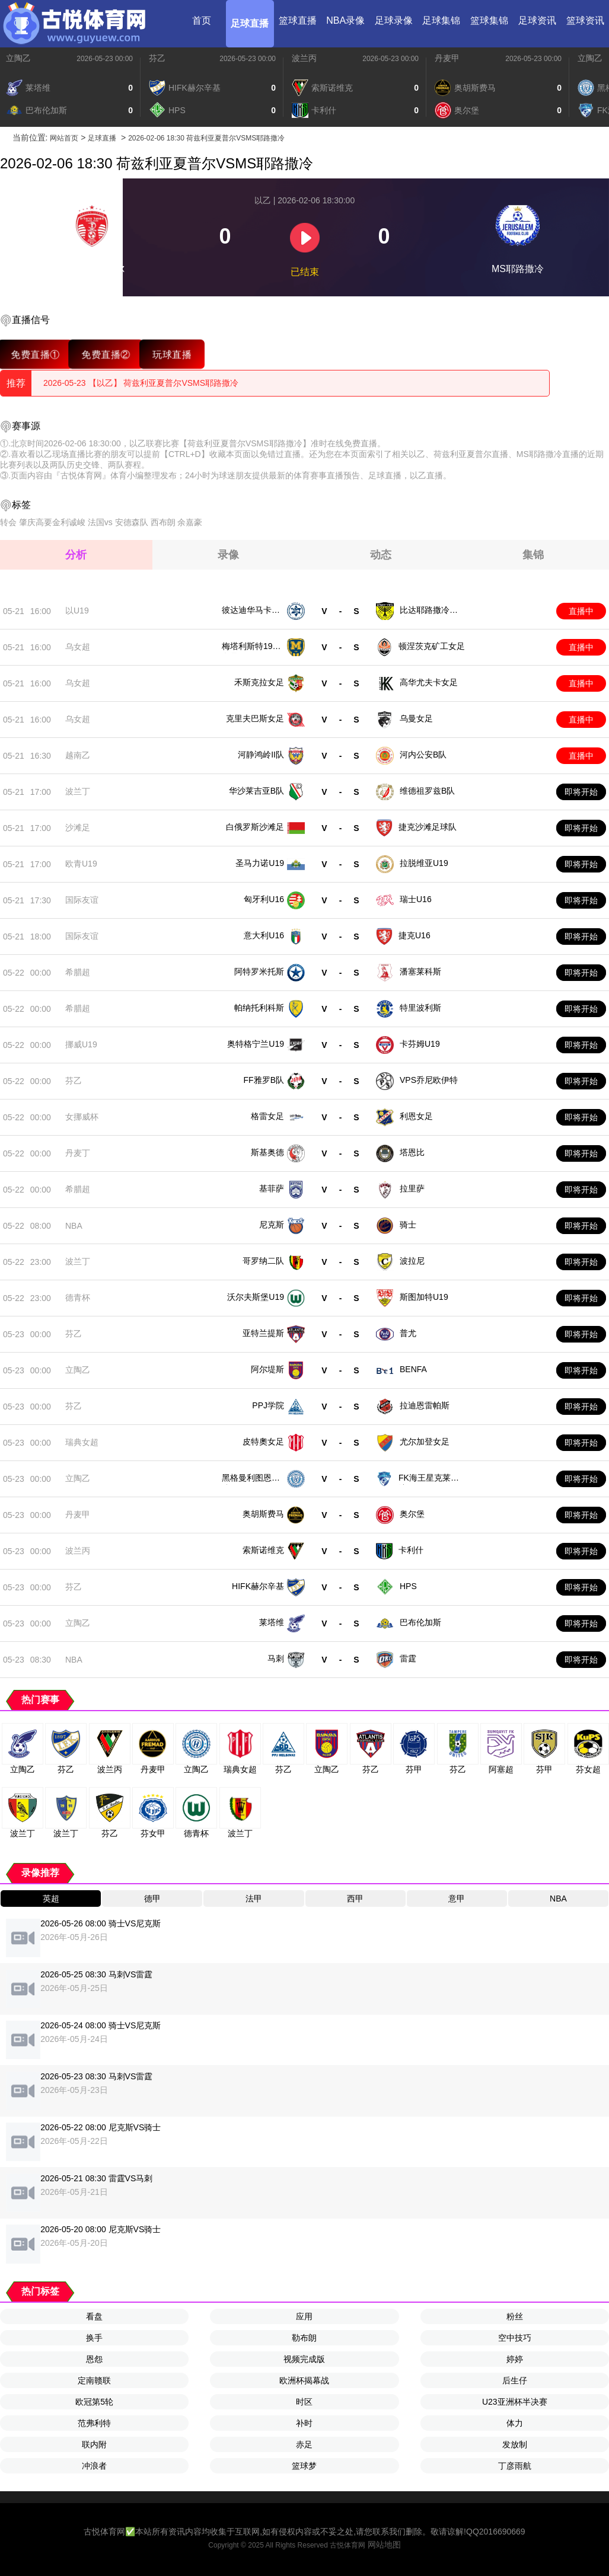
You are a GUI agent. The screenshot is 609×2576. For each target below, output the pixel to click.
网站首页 (64, 138)
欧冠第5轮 (94, 2401)
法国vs (100, 522)
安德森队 (131, 522)
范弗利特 (94, 2423)
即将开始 (581, 792)
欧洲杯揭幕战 (304, 2380)
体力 (514, 2423)
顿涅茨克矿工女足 (431, 646)
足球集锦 (441, 20)
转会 (8, 522)
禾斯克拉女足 (259, 682)
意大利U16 (264, 935)
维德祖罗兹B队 (427, 790)
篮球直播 (298, 20)
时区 (304, 2401)
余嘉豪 (189, 522)
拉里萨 (412, 1188)
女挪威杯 (81, 1116)
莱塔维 (271, 1622)
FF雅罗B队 (264, 1080)
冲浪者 (94, 2465)
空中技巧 (514, 2337)
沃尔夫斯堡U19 (255, 1297)
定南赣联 (94, 2380)
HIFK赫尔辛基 (258, 1586)
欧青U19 (81, 863)
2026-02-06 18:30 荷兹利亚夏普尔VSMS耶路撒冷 (206, 138)
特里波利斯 (420, 1007)
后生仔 (514, 2380)
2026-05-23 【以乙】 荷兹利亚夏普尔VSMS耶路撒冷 (140, 383)
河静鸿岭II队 (261, 754)
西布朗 (163, 522)
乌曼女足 (416, 718)
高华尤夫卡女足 (429, 682)
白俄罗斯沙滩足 (255, 827)
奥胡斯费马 (263, 1514)
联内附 (94, 2444)
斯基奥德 (267, 1152)
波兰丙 (304, 58)
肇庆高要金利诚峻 (52, 522)
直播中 (581, 611)
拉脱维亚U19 (424, 863)
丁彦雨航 (514, 2465)
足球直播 (250, 23)
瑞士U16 (416, 899)
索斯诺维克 (263, 1550)
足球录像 (394, 20)
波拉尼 (412, 1260)
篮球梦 (304, 2465)
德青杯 (77, 1297)
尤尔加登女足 (424, 1441)
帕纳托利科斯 (259, 1007)
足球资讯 (537, 20)
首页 (201, 20)
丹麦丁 (77, 1153)
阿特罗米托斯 (259, 971)
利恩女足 (416, 1116)
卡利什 (410, 1550)
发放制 (514, 2444)
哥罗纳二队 (263, 1260)
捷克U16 (414, 935)
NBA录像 (345, 20)
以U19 (77, 610)
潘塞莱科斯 (420, 971)
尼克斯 (271, 1224)
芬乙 (157, 58)
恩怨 (94, 2359)
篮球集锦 (489, 20)
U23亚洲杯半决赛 (514, 2401)
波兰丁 (77, 791)
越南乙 (77, 755)
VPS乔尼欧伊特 (429, 1080)
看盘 (94, 2316)
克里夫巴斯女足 (255, 718)
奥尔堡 (412, 1514)
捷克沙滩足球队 (427, 827)
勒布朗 (304, 2337)
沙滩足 (77, 827)
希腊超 (77, 972)
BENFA (413, 1369)
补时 (304, 2423)
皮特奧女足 (263, 1441)
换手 (94, 2337)
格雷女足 (267, 1116)
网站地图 (384, 2544)
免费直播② (106, 354)
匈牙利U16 (264, 899)
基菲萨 (271, 1188)
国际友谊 (81, 900)
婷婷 (514, 2359)
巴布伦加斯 (420, 1622)
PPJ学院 (268, 1405)
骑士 (408, 1224)
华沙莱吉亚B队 (256, 790)
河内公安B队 (423, 754)
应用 (304, 2316)
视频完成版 (304, 2359)
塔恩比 (412, 1152)
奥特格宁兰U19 (255, 1044)
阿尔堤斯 (267, 1369)
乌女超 (77, 646)
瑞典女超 (81, 1442)
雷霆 (408, 1658)
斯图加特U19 (424, 1297)
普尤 (408, 1333)
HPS (408, 1586)
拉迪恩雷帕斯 (424, 1405)
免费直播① (35, 354)
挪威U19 (81, 1044)
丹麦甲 (447, 58)
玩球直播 (172, 354)
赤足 (304, 2444)
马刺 (275, 1658)
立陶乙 (18, 58)
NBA (73, 1226)
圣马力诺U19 (259, 863)
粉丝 (514, 2316)
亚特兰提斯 (263, 1333)
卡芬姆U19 (420, 1044)
